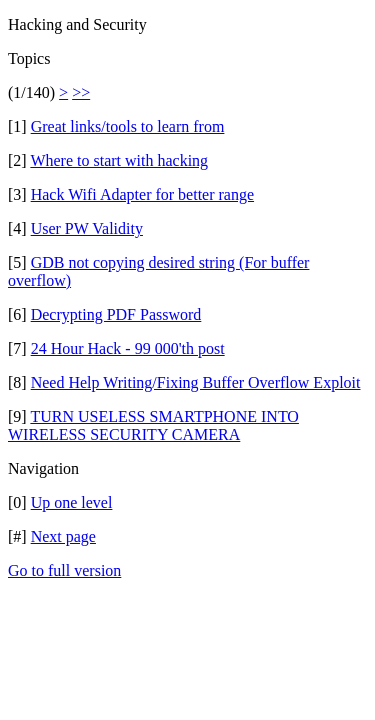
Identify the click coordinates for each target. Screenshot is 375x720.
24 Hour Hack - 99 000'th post (128, 348)
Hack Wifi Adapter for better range (142, 194)
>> (81, 92)
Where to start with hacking (119, 160)
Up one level (72, 502)
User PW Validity (87, 228)
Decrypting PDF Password (116, 314)
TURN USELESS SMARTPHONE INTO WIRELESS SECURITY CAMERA (153, 425)
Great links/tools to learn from (128, 126)
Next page (63, 536)
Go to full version (64, 570)
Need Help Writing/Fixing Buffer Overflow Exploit (196, 382)
